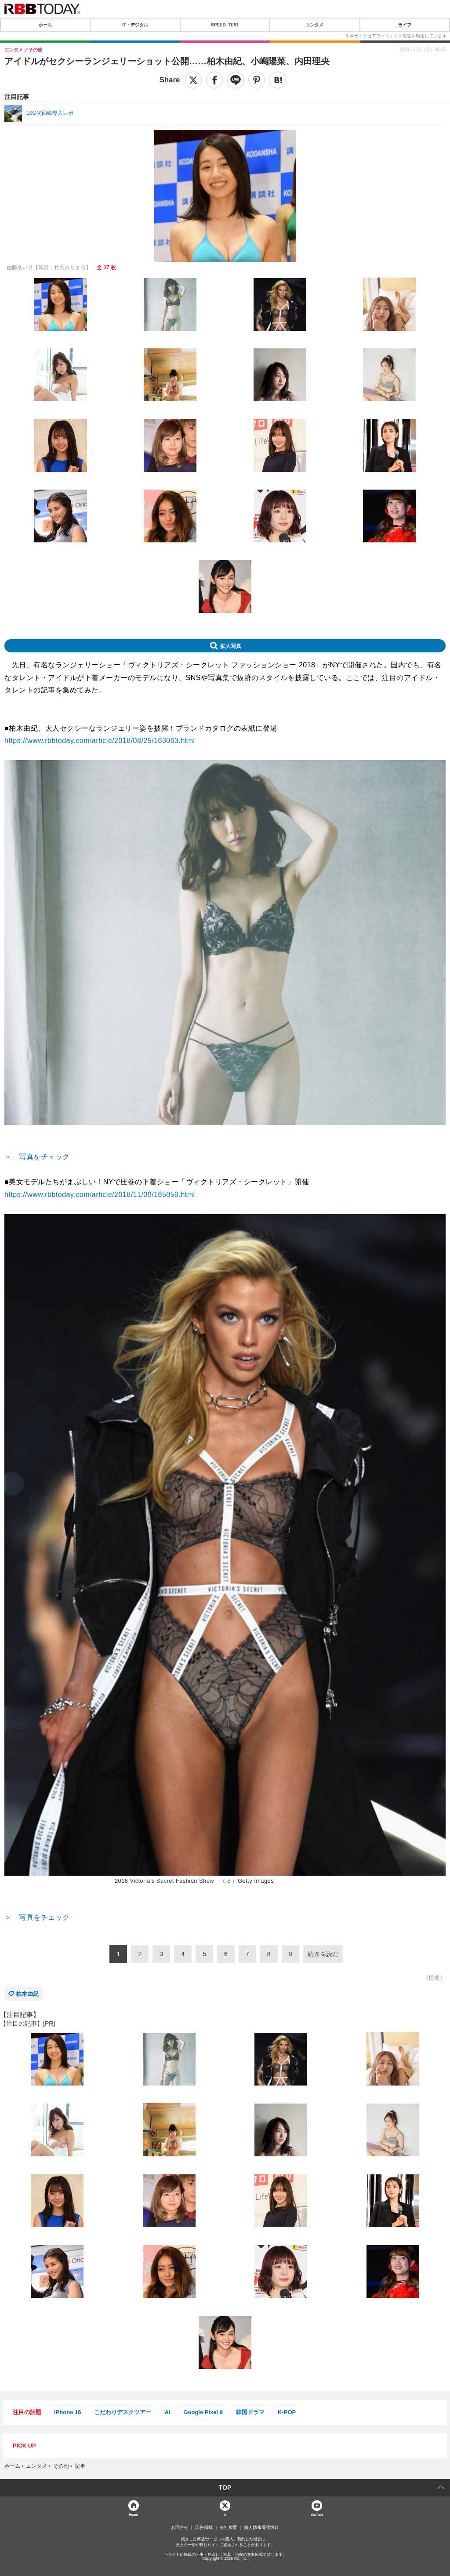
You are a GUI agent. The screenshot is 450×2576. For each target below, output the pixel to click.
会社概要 (228, 2527)
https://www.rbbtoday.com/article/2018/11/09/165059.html (99, 1194)
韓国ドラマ (250, 2412)
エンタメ (314, 24)
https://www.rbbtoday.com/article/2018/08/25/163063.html (99, 740)
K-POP (287, 2412)
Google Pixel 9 (203, 2412)
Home (133, 2514)
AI (167, 2412)
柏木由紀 (27, 1994)
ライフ (404, 24)
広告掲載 (204, 2527)
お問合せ (180, 2527)
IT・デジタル (135, 24)
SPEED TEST (225, 24)
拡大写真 (230, 645)
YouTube (316, 2514)
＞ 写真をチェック (37, 1156)
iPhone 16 (67, 2412)
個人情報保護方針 (261, 2527)
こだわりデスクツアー (122, 2412)
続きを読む (323, 1954)
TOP (225, 2487)
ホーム (45, 24)
